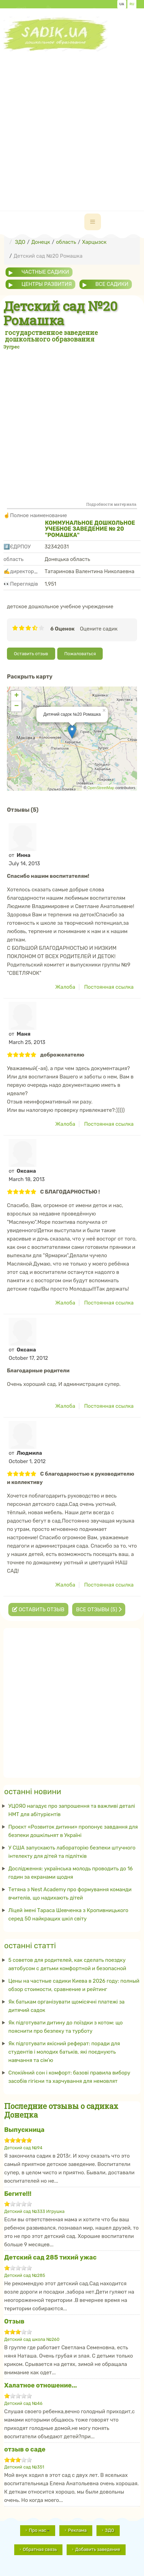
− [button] (16, 706)
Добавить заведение (97, 2549)
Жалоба (65, 987)
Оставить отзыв (31, 653)
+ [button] (16, 696)
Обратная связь (40, 2549)
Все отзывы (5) (98, 1609)
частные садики (45, 272)
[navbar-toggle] (92, 222)
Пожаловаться (80, 653)
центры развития (47, 284)
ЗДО (109, 2530)
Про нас (39, 2530)
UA (121, 4)
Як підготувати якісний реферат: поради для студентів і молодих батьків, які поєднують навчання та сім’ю (64, 2051)
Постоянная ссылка (109, 987)
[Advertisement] (72, 123)
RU (131, 4)
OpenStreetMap (101, 788)
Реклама (77, 2530)
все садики (111, 284)
